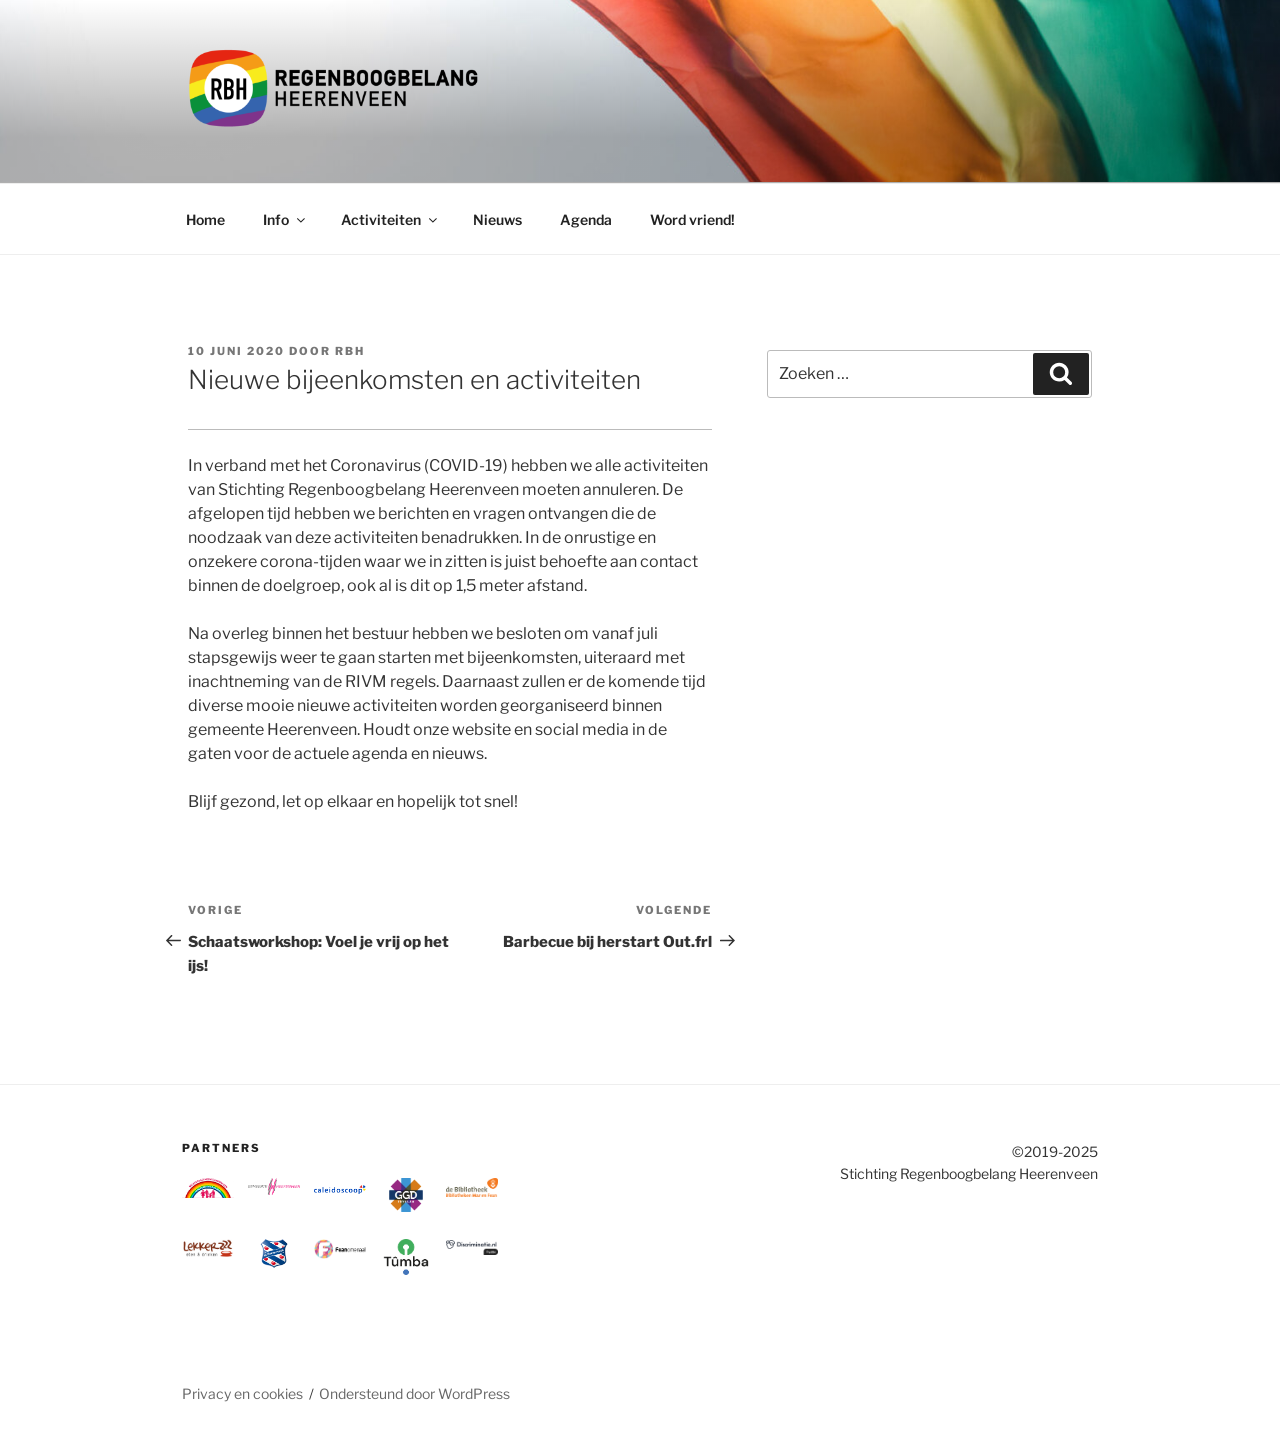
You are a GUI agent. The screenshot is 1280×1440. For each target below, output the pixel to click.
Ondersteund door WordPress (414, 1393)
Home (205, 219)
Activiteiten (390, 219)
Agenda (586, 219)
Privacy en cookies (242, 1393)
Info (285, 219)
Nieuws (497, 219)
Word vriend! (692, 219)
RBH (350, 351)
